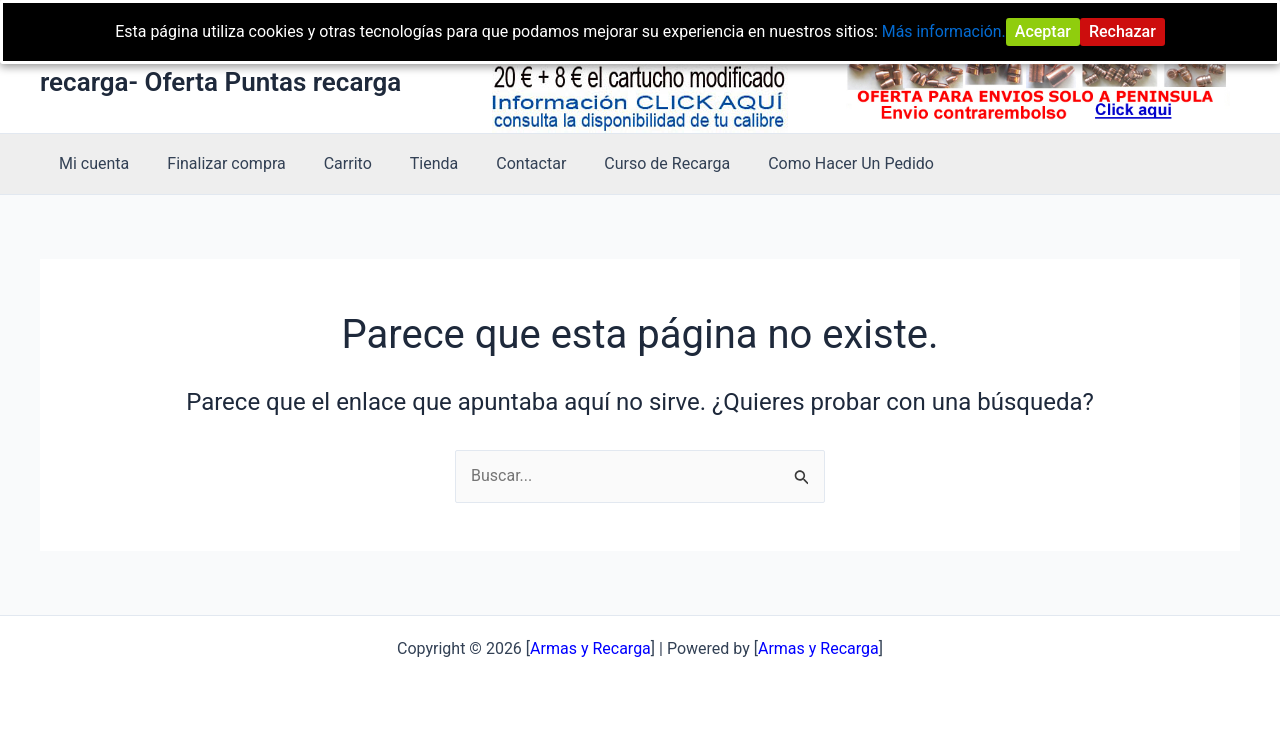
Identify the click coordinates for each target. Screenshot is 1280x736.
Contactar (504, 163)
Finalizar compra (217, 163)
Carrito (333, 163)
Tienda (413, 163)
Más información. (944, 31)
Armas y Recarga (818, 648)
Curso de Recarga (634, 163)
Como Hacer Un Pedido (812, 163)
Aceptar (1044, 31)
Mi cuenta (91, 163)
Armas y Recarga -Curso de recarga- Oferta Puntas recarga (220, 65)
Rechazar (1123, 31)
